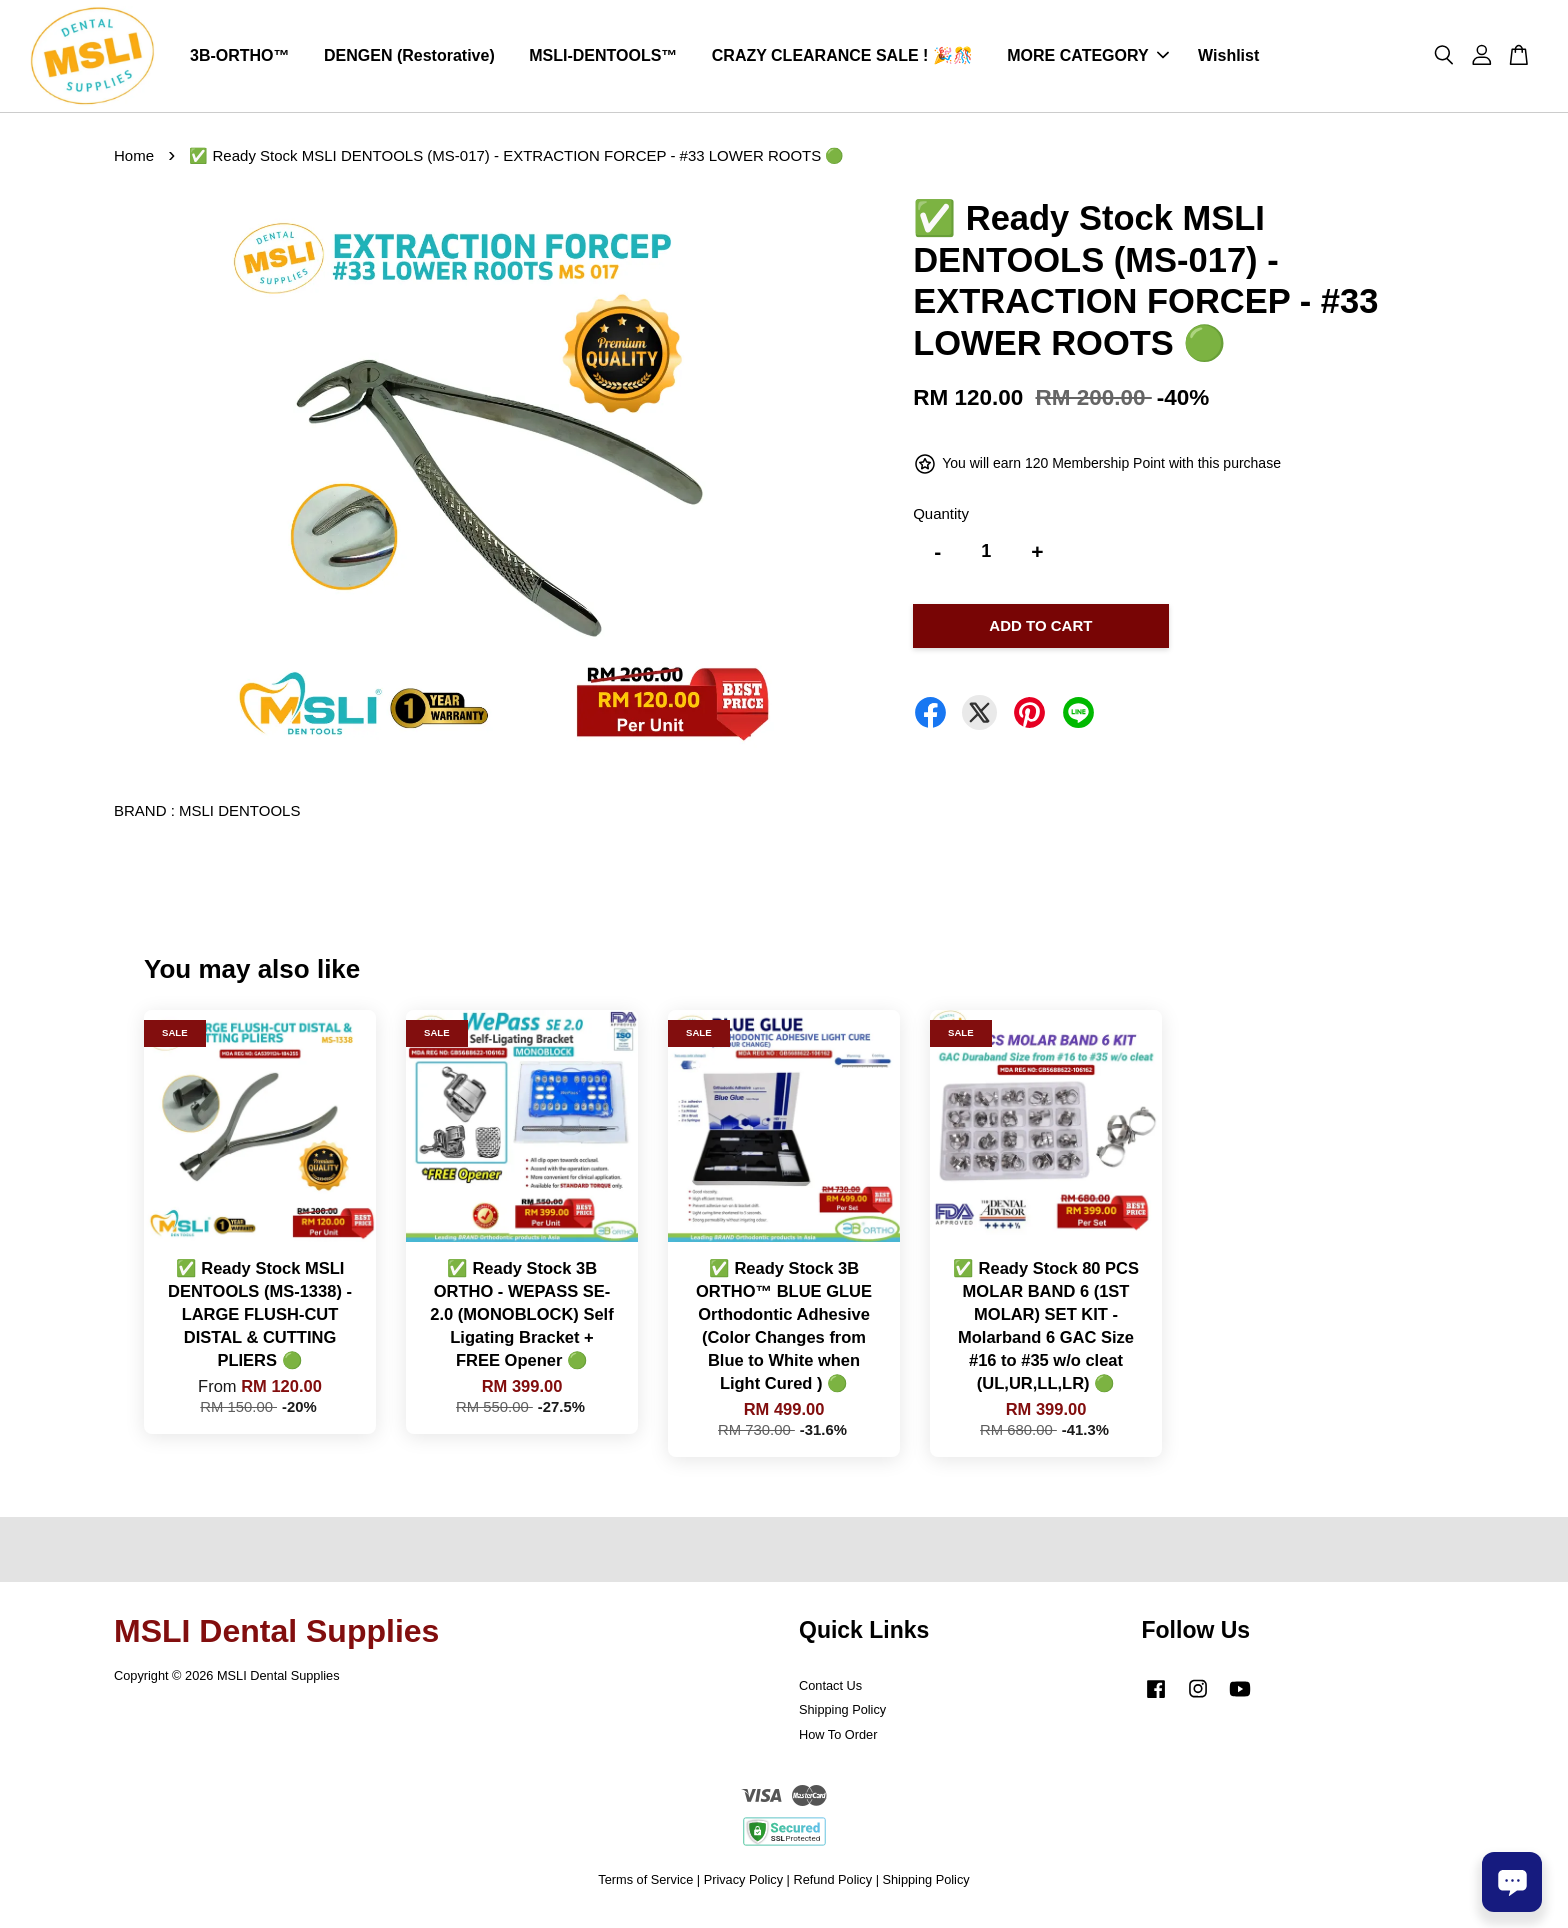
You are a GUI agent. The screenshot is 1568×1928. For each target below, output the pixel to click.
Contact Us (830, 1692)
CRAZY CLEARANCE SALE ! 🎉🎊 (842, 59)
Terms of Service (645, 1887)
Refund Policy (832, 1887)
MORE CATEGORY (1087, 59)
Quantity (941, 521)
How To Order (838, 1742)
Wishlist (1228, 59)
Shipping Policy (842, 1717)
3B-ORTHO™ (240, 59)
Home (134, 162)
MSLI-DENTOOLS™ (603, 59)
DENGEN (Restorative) (409, 59)
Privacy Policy (743, 1887)
